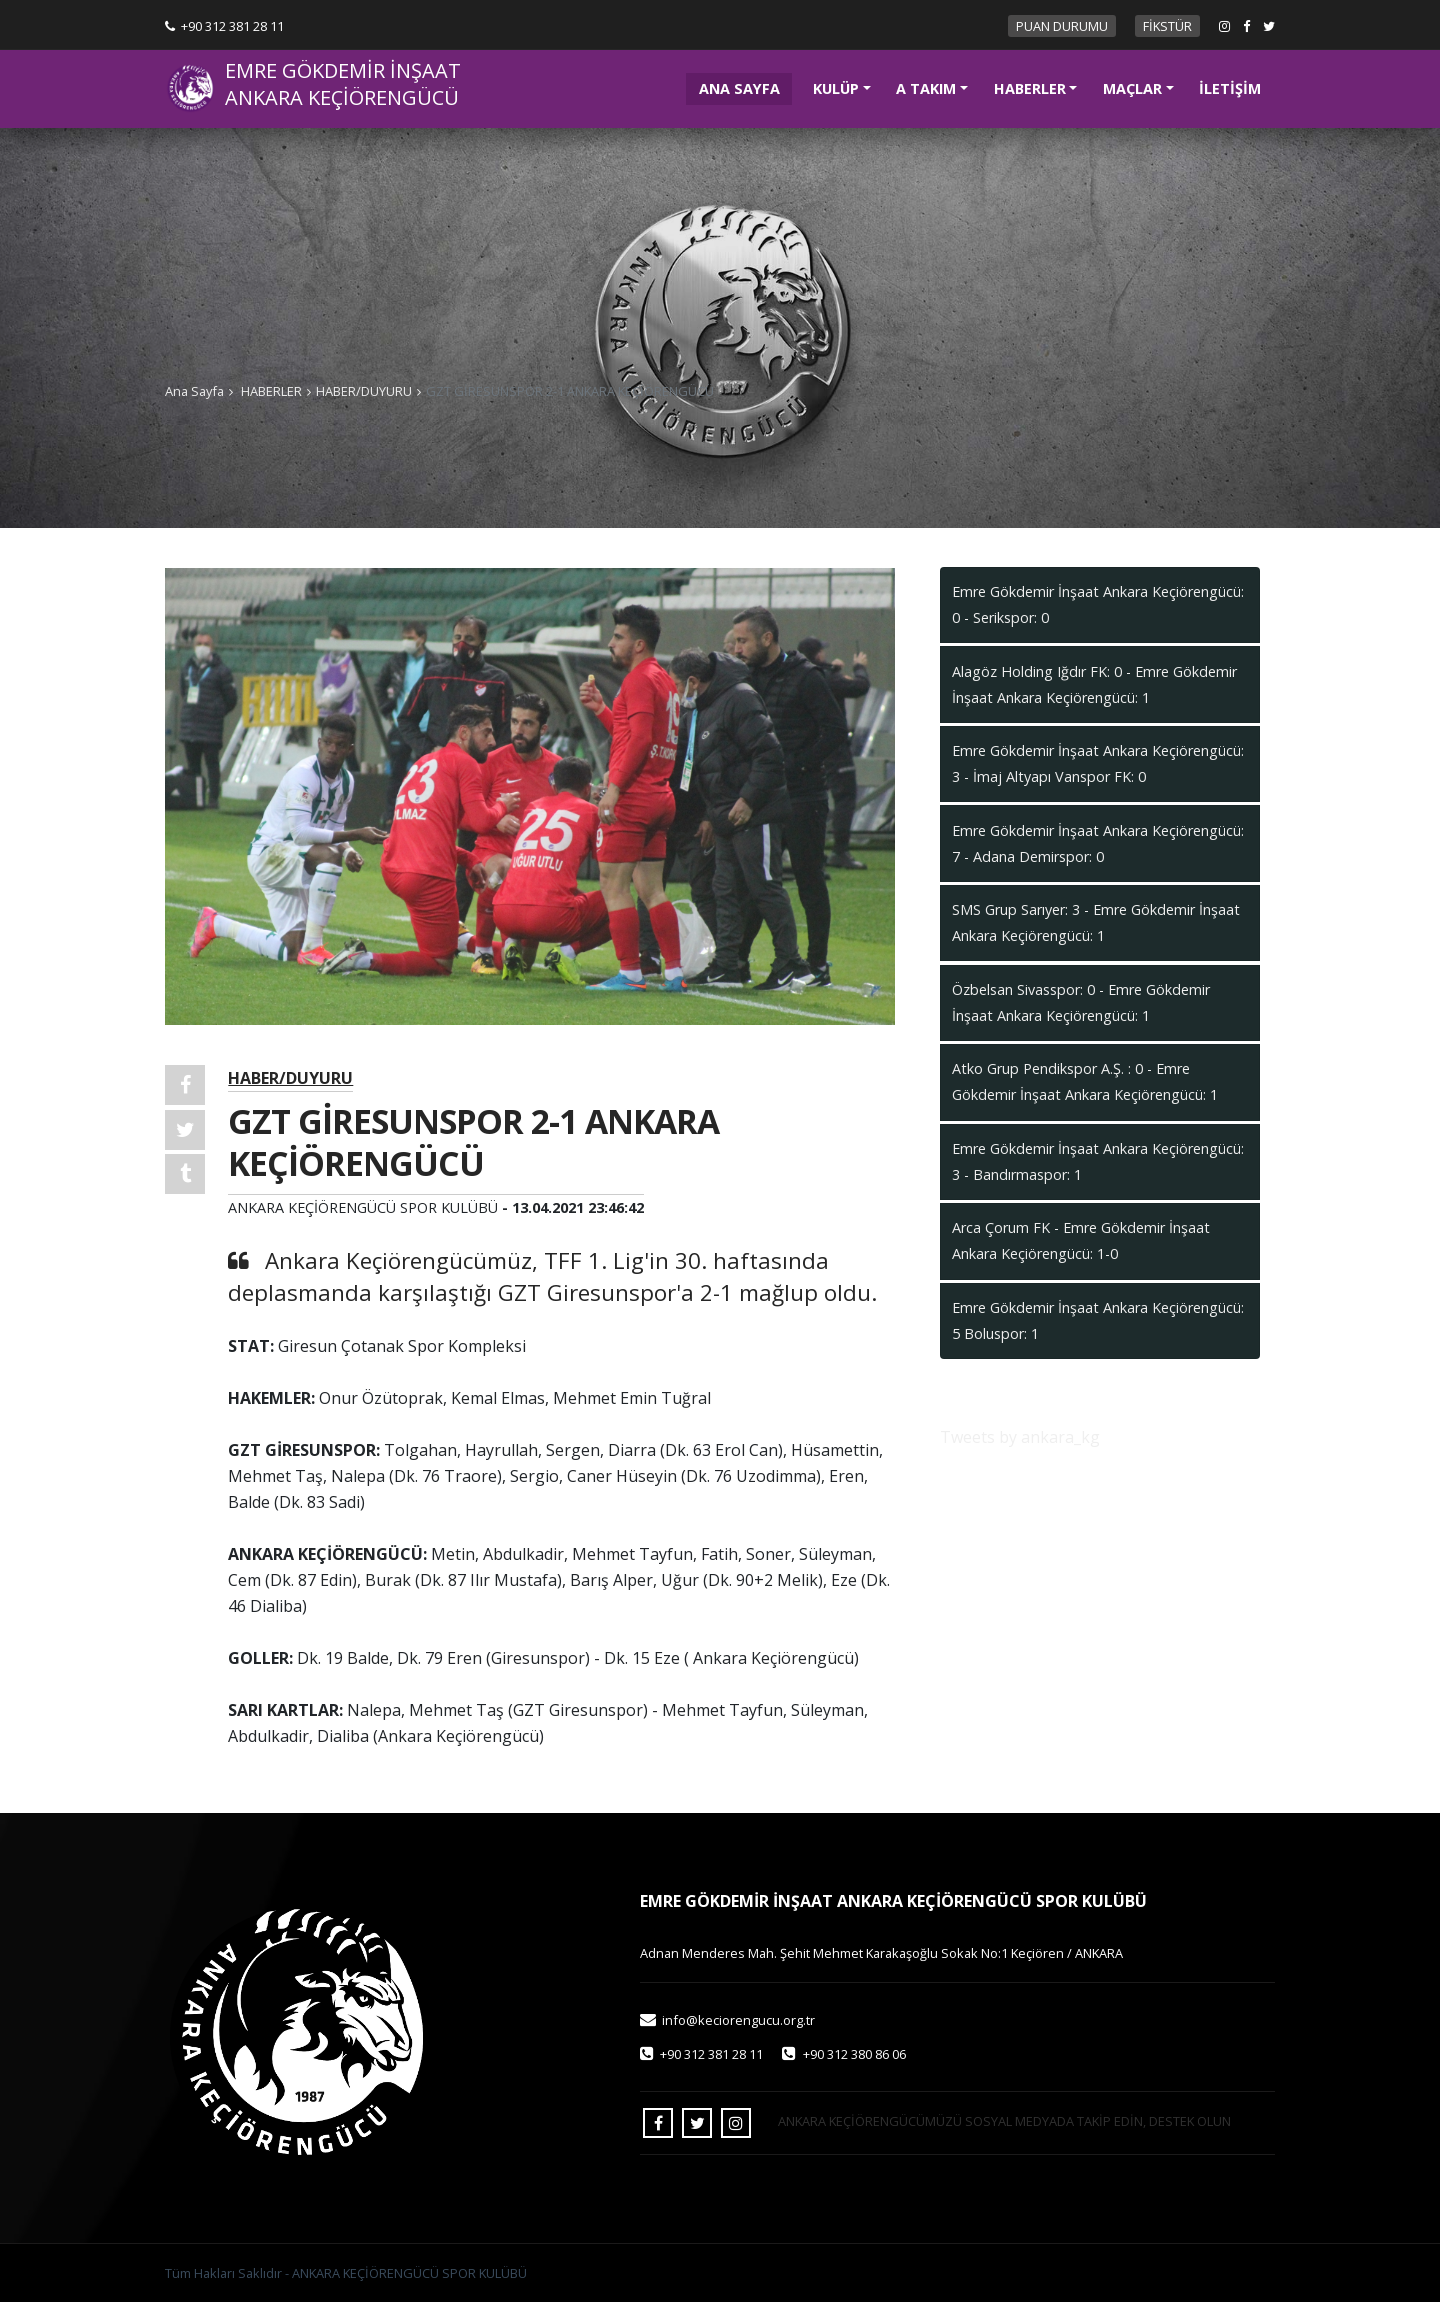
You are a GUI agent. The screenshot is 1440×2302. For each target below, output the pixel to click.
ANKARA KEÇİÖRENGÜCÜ (342, 98)
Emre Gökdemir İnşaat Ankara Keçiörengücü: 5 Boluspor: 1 (1098, 1320)
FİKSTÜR (1167, 26)
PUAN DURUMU (1062, 26)
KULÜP (836, 88)
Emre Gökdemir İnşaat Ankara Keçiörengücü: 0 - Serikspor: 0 (1098, 604)
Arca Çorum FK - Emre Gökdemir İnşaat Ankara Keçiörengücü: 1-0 (1081, 1240)
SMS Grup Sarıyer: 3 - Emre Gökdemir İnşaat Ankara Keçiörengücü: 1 (1096, 922)
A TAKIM (926, 88)
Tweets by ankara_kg (1020, 1437)
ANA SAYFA (746, 86)
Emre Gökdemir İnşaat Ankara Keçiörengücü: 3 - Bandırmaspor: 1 (1098, 1161)
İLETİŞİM (1230, 88)
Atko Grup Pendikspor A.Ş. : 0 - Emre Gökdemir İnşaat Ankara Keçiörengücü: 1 (1085, 1081)
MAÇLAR (1132, 88)
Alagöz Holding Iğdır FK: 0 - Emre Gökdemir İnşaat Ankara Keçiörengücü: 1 (1094, 684)
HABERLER (1030, 88)
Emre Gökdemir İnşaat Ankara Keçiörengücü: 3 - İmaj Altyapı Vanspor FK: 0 (1098, 763)
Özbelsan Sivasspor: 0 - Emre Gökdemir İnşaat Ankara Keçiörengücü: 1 (1081, 1002)
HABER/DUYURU (364, 391)
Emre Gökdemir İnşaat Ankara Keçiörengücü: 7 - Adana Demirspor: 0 (1098, 843)
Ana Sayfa (194, 391)
